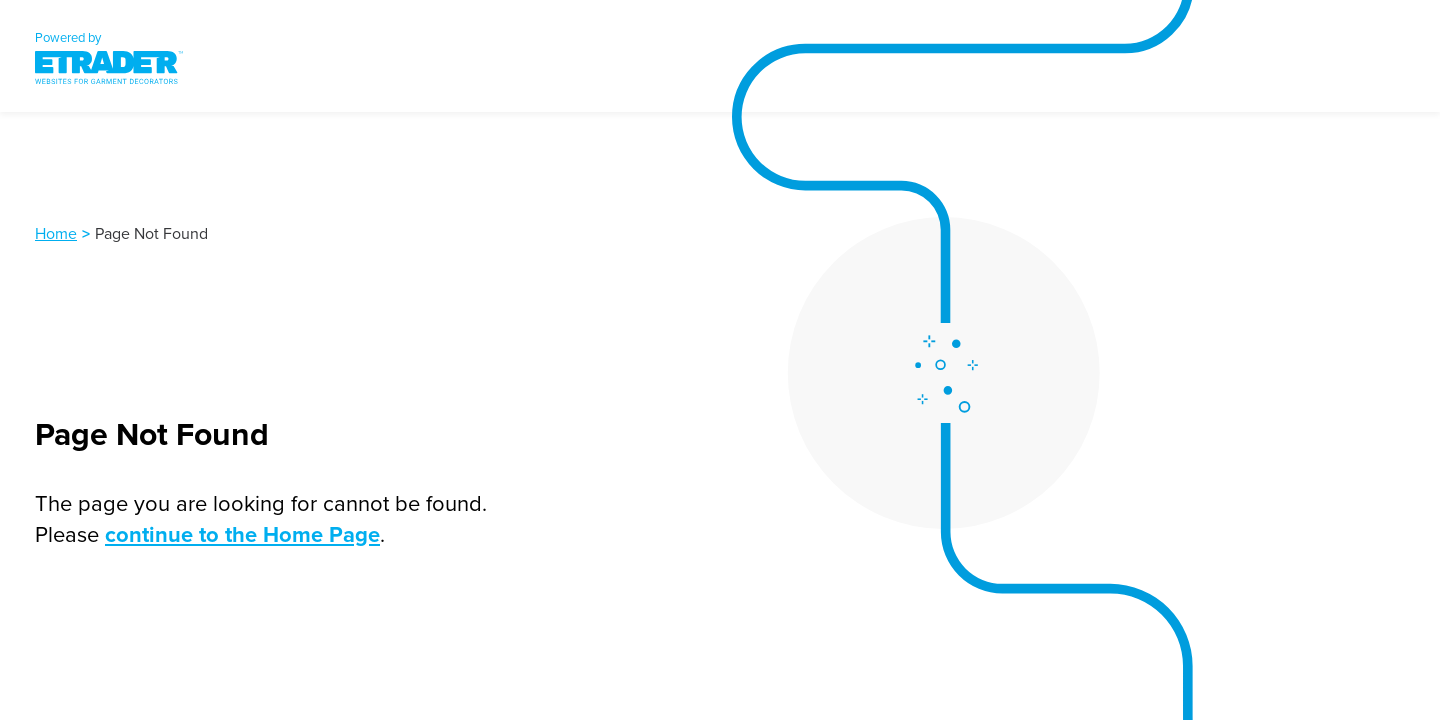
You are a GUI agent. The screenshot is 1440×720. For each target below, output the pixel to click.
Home (56, 233)
